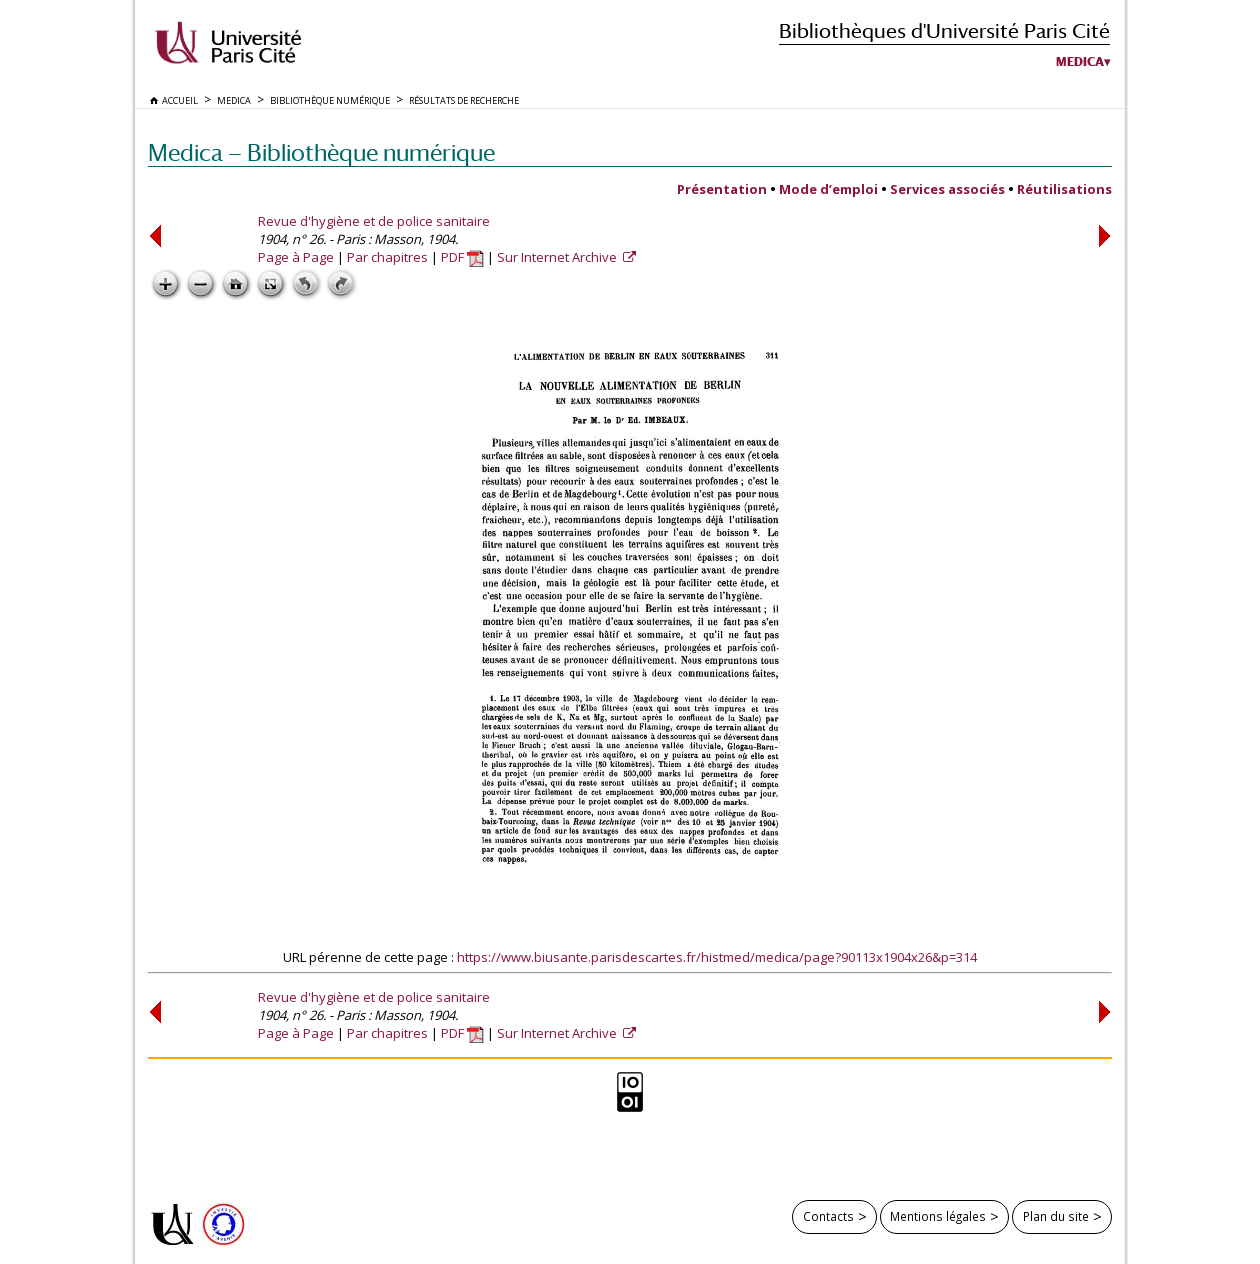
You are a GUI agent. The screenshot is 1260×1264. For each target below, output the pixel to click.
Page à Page (296, 257)
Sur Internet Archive (558, 257)
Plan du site (1056, 1216)
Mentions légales (938, 1216)
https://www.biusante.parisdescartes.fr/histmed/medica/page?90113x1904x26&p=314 (717, 957)
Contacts (828, 1216)
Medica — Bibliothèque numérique (321, 152)
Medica (1080, 62)
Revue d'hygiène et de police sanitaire (374, 221)
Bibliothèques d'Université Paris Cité (944, 30)
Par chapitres (387, 257)
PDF (462, 257)
